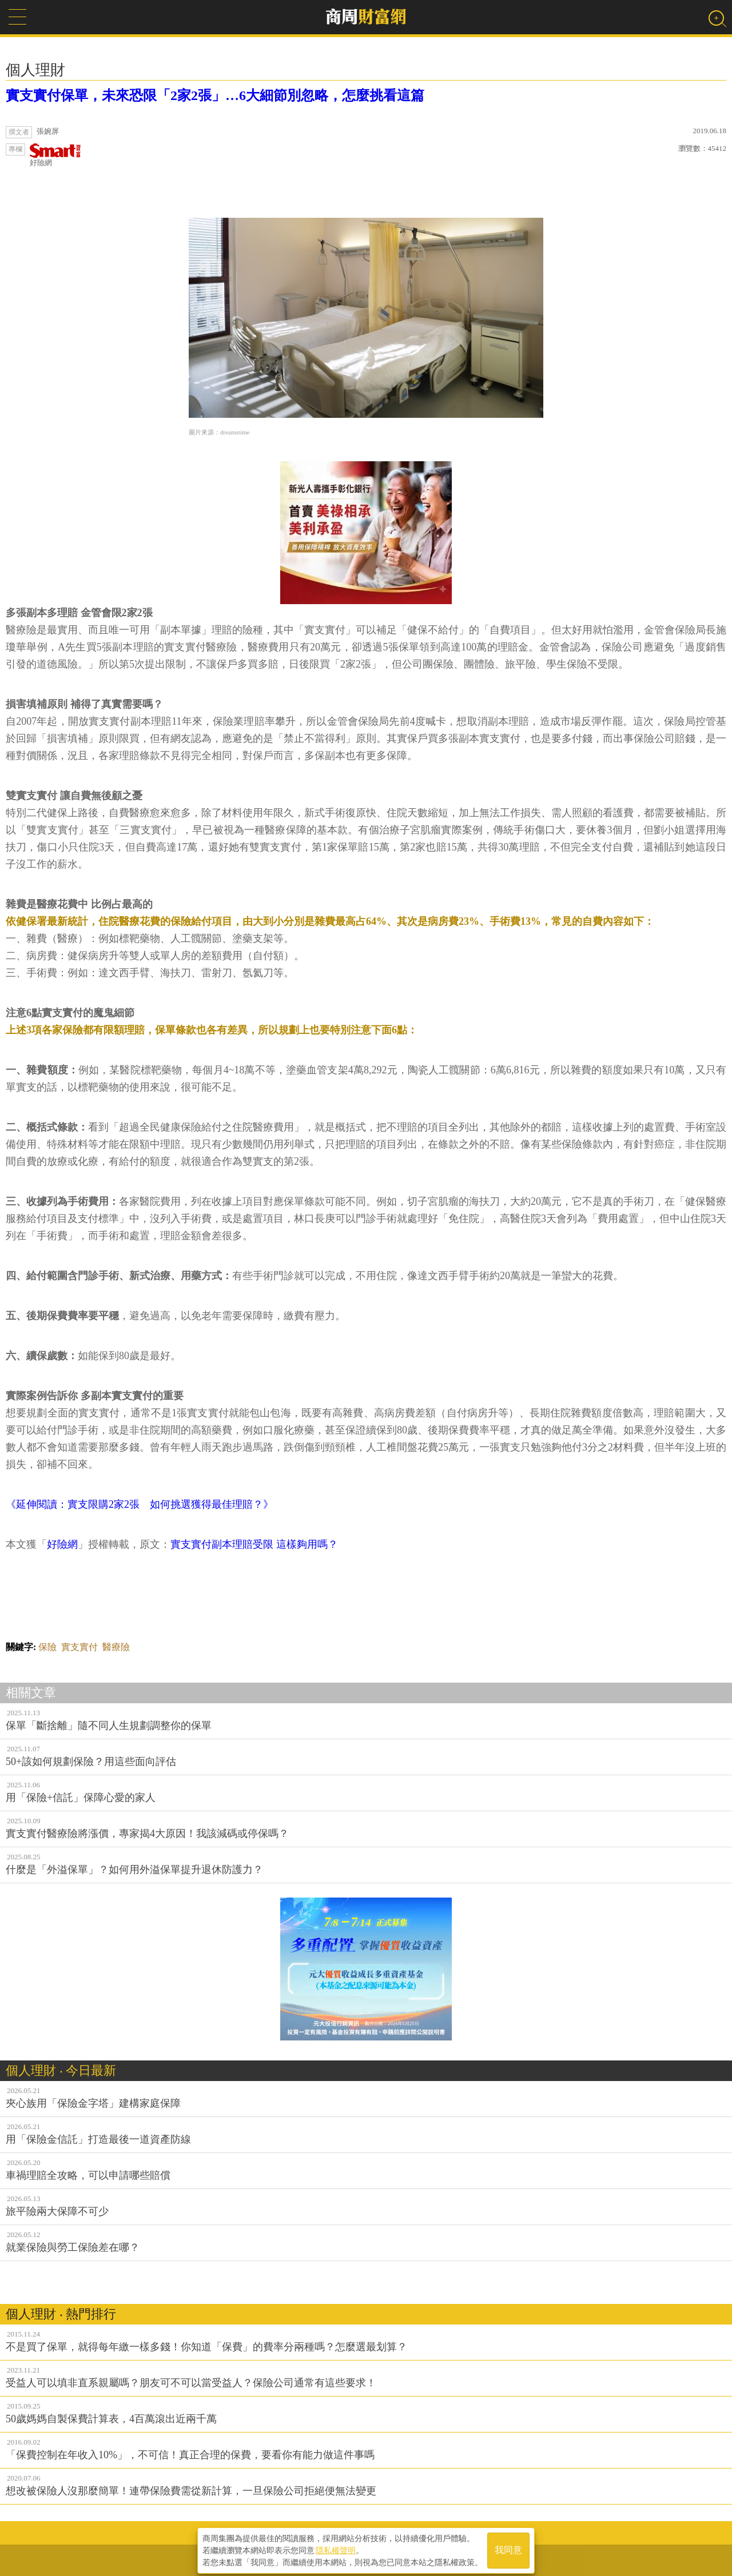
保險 (47, 1647)
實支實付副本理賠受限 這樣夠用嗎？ (254, 1544)
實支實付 (79, 1647)
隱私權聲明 (336, 2548)
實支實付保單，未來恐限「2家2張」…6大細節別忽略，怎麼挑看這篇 (215, 95)
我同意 (508, 2548)
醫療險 (116, 1647)
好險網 (55, 155)
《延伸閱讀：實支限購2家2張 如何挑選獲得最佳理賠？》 (139, 1504)
